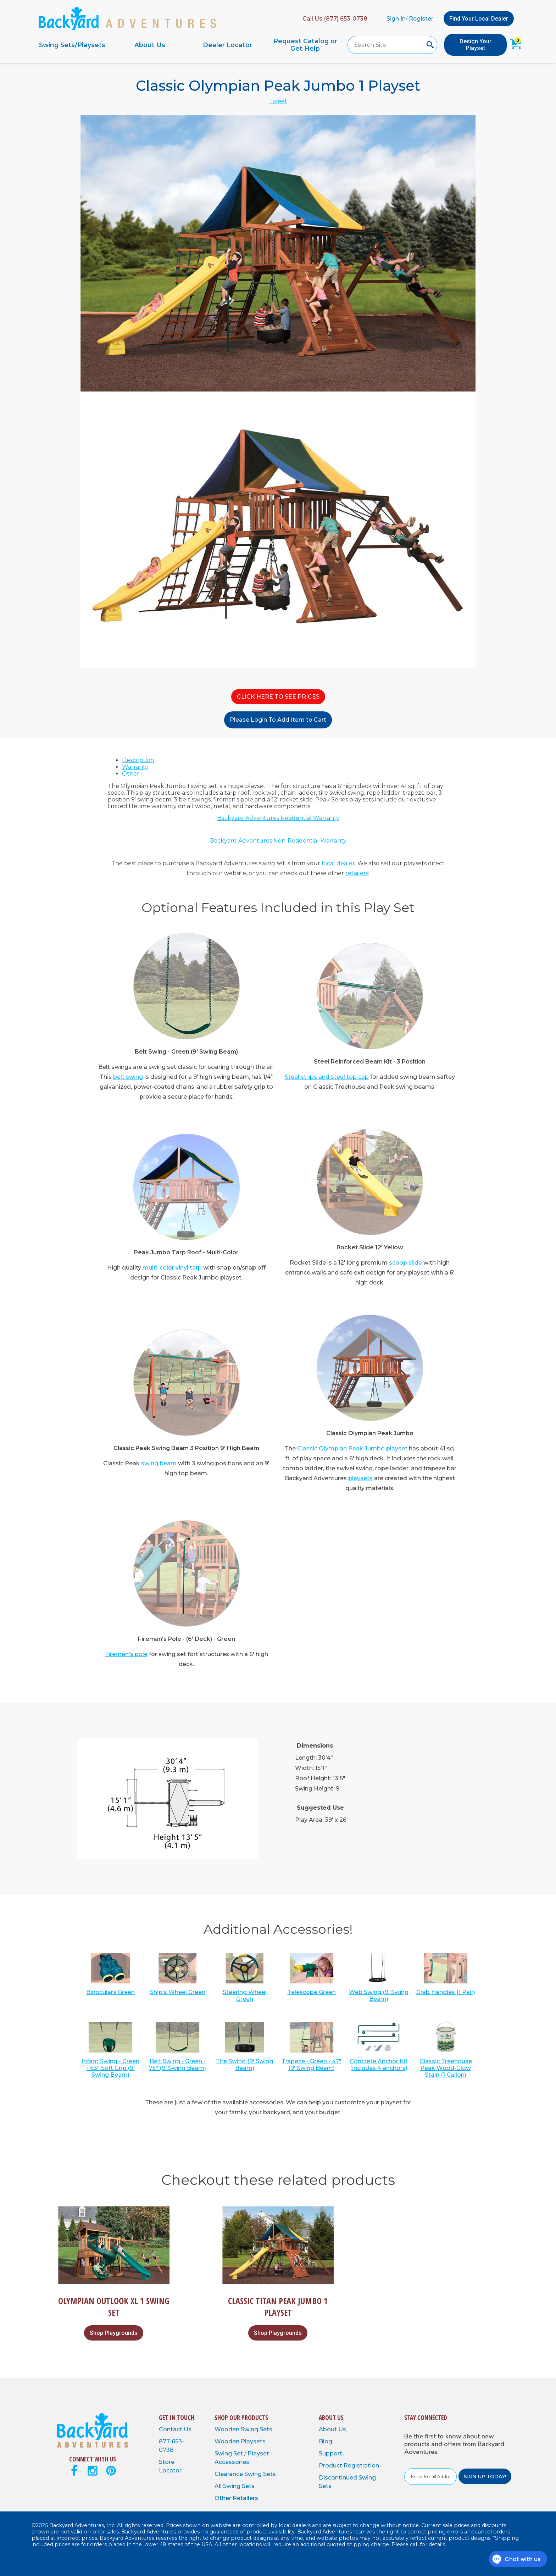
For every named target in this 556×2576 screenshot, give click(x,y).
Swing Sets (256, 2429)
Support (330, 2453)
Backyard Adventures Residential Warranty (278, 818)
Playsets (253, 2441)
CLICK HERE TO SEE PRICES (278, 696)
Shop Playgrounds (114, 2333)
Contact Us (175, 2429)
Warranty (135, 767)
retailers (356, 873)
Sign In (396, 18)
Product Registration (349, 2465)
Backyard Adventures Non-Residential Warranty (278, 840)
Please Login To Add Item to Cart (278, 719)
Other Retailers (236, 2498)
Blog (325, 2441)
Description (138, 760)
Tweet (278, 101)
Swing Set (229, 2453)
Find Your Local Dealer (478, 18)
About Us (149, 45)
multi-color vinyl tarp (172, 1267)
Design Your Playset (475, 44)
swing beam (159, 1463)
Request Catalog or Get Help (305, 44)
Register (421, 18)
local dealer (338, 863)
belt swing (128, 1076)
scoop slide (405, 1262)
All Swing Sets (235, 2486)
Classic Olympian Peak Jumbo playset (352, 1448)
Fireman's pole (126, 1654)
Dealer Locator (227, 45)
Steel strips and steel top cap (327, 1076)
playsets (360, 1478)
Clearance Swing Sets (245, 2474)
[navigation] (188, 44)
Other (130, 773)
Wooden (228, 2429)
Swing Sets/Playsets (72, 45)
